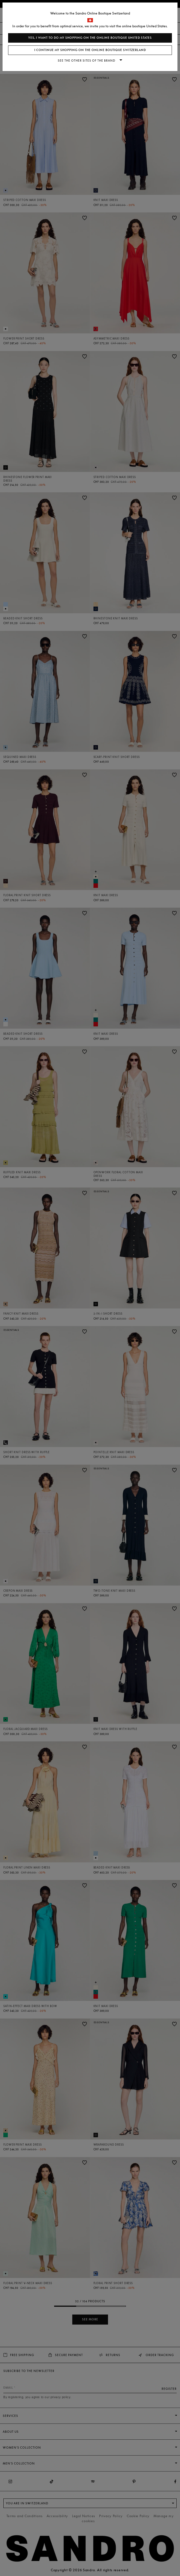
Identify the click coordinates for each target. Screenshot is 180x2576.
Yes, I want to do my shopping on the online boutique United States (90, 38)
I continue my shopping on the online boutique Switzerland (90, 50)
